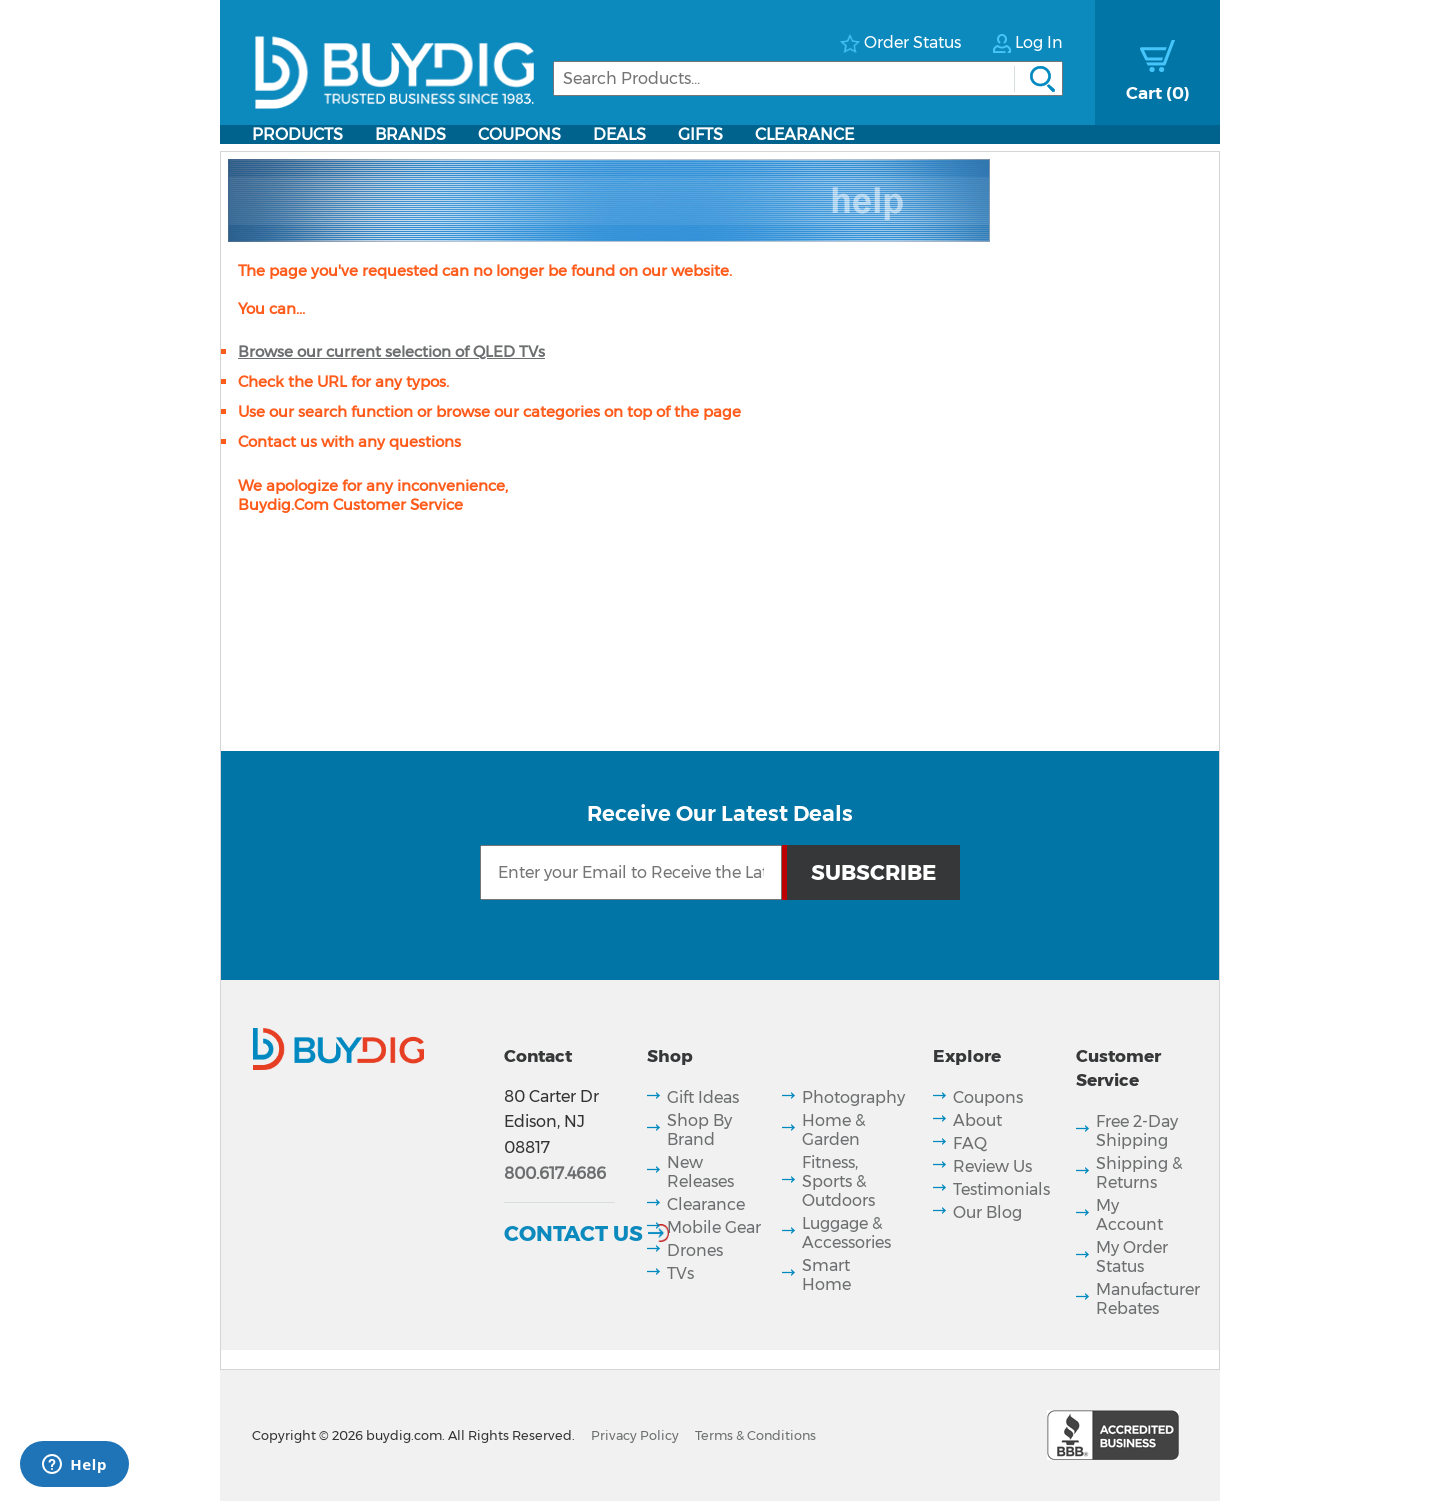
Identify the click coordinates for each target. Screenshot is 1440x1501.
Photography (853, 1097)
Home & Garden (833, 1130)
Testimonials (1001, 1189)
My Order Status (1132, 1257)
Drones (695, 1250)
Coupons (519, 134)
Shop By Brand (699, 1130)
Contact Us (573, 1233)
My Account (1129, 1215)
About (977, 1120)
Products (297, 134)
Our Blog (987, 1212)
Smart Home (826, 1275)
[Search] (808, 78)
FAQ (970, 1143)
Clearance (804, 134)
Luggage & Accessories (846, 1233)
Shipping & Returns (1139, 1173)
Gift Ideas (703, 1097)
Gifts (700, 134)
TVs (680, 1273)
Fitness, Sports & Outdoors (838, 1181)
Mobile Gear (714, 1227)
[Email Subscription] (631, 872)
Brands (410, 134)
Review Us (992, 1166)
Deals (619, 134)
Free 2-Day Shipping (1137, 1131)
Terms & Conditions (755, 1435)
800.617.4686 (555, 1173)
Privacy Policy (635, 1435)
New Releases (700, 1172)
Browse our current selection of (391, 351)
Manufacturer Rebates (1148, 1299)
